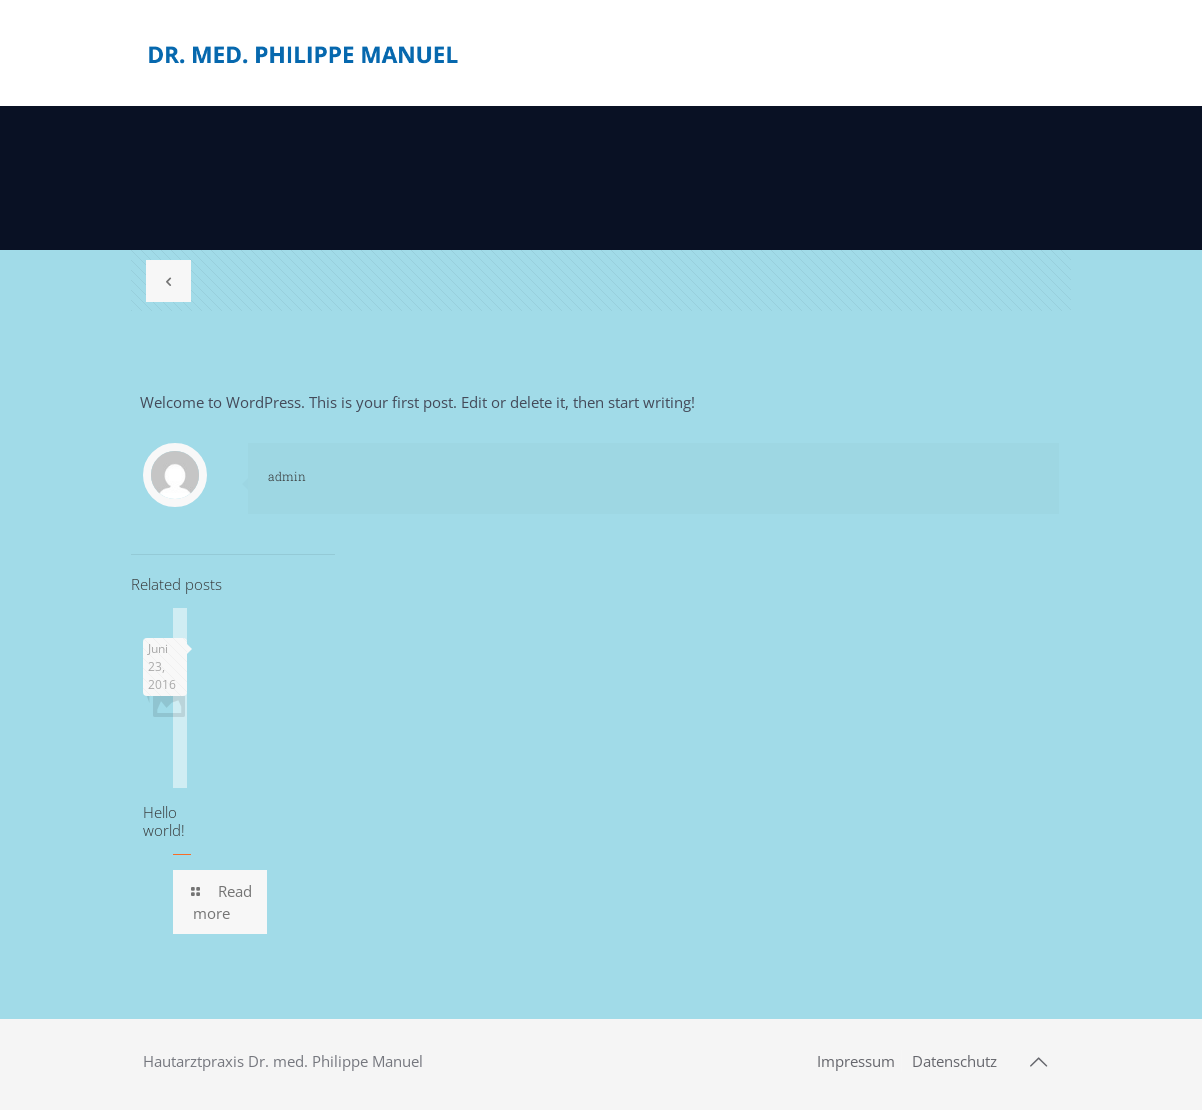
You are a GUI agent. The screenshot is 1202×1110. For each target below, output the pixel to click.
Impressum (856, 1061)
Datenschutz (954, 1061)
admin (287, 476)
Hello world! (164, 821)
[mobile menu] (1027, 53)
